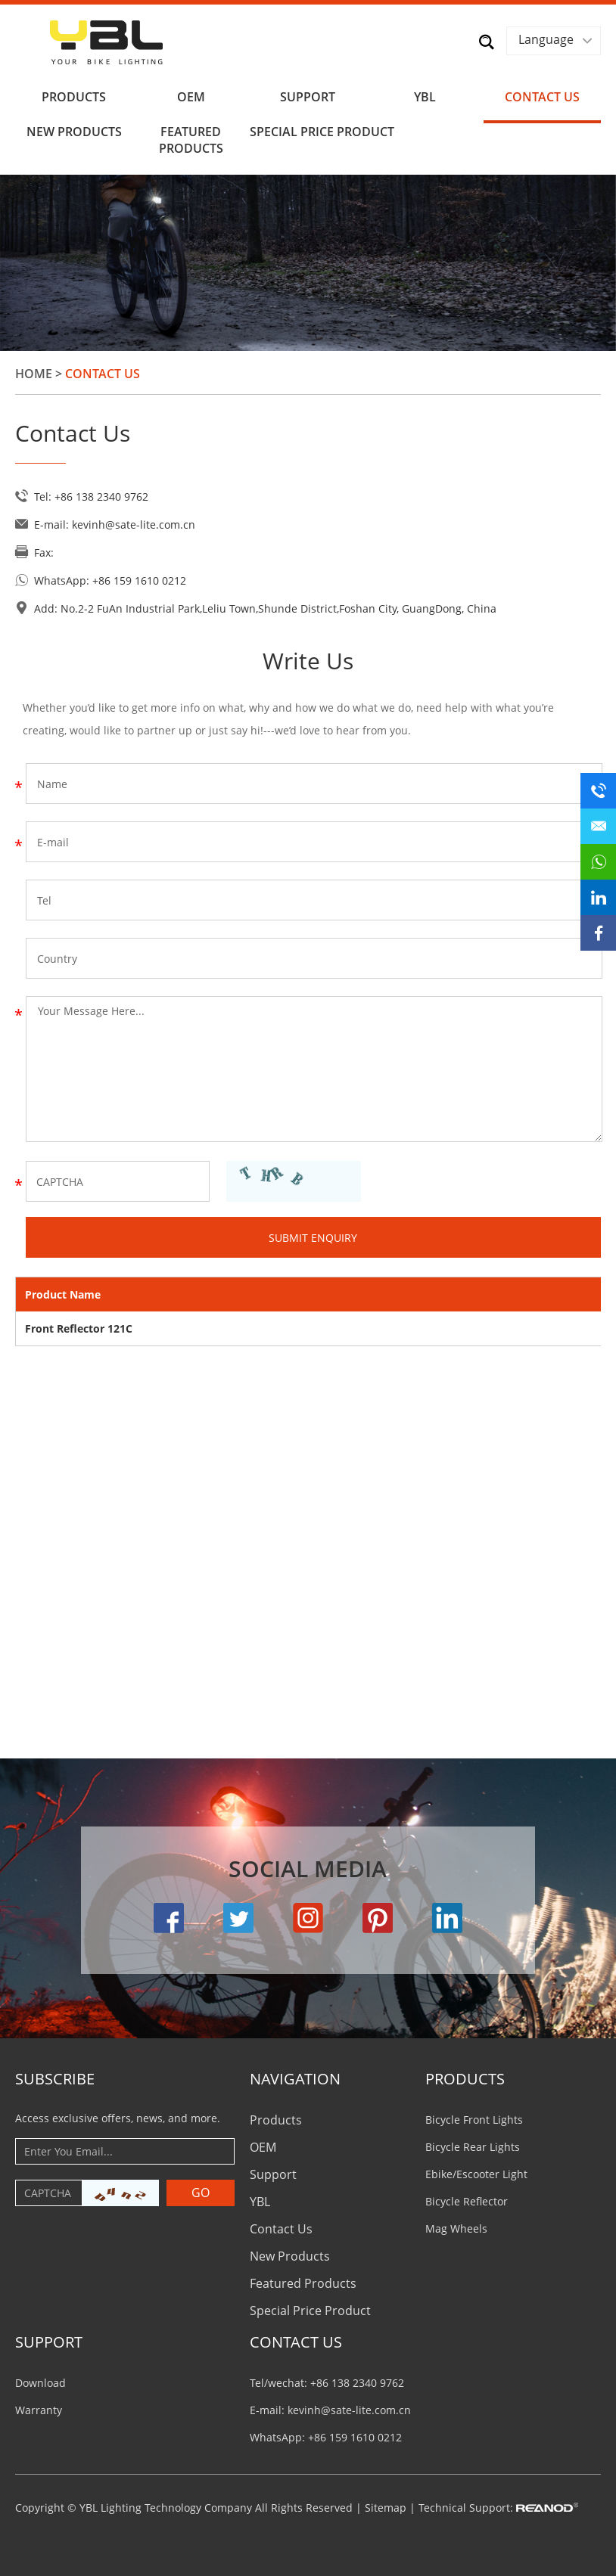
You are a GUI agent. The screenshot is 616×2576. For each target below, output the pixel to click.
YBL (425, 96)
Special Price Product (308, 131)
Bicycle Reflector (466, 2201)
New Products (74, 131)
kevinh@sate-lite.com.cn (133, 524)
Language (546, 39)
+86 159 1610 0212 (139, 580)
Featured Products (191, 140)
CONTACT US (296, 2342)
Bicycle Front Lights (474, 2119)
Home (33, 373)
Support (307, 96)
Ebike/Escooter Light (476, 2174)
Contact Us (542, 96)
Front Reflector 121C (78, 1328)
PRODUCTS (465, 2079)
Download (40, 2383)
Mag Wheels (456, 2228)
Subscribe (55, 2079)
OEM (191, 96)
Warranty (38, 2410)
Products (74, 96)
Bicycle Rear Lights (472, 2147)
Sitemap (385, 2507)
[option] (308, 263)
